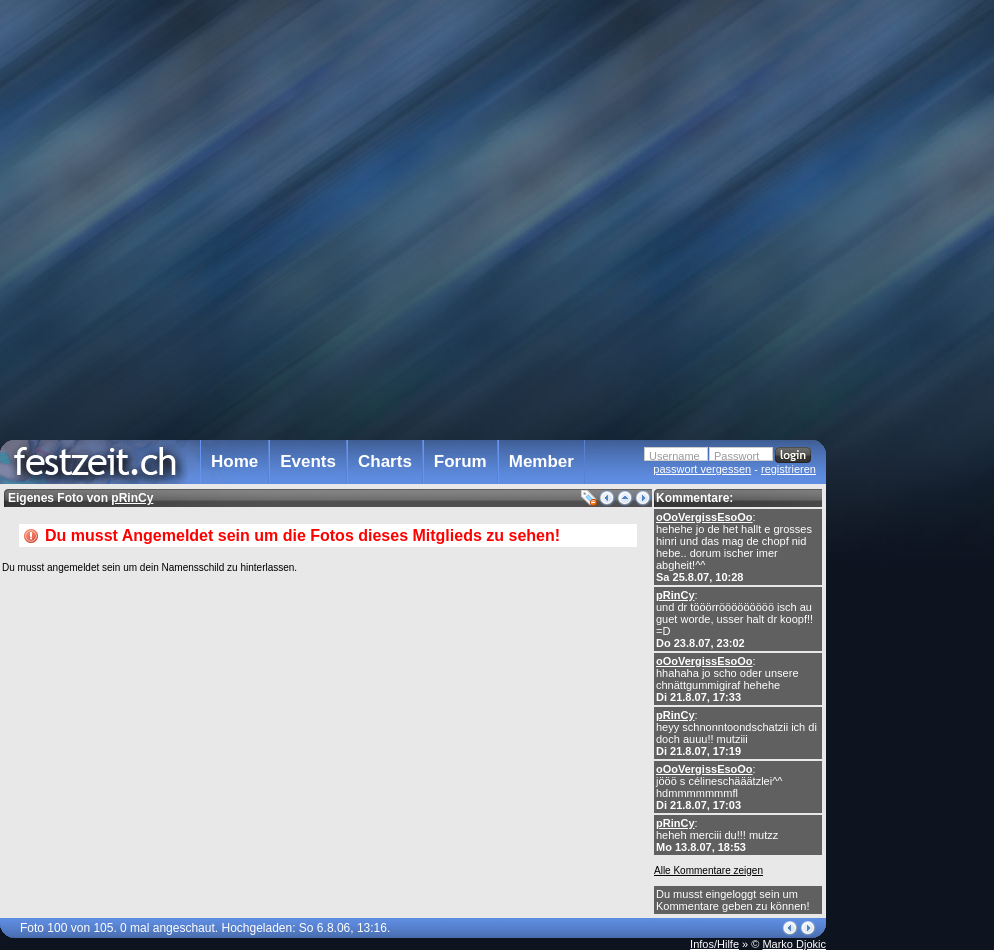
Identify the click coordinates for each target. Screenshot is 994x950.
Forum (460, 461)
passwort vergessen (702, 469)
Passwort (736, 456)
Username (674, 456)
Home (234, 461)
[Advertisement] (914, 403)
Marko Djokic (794, 944)
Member (541, 461)
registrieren (788, 469)
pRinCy (675, 595)
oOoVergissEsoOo (704, 517)
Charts (385, 461)
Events (308, 461)
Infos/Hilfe (714, 944)
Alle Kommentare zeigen (708, 870)
